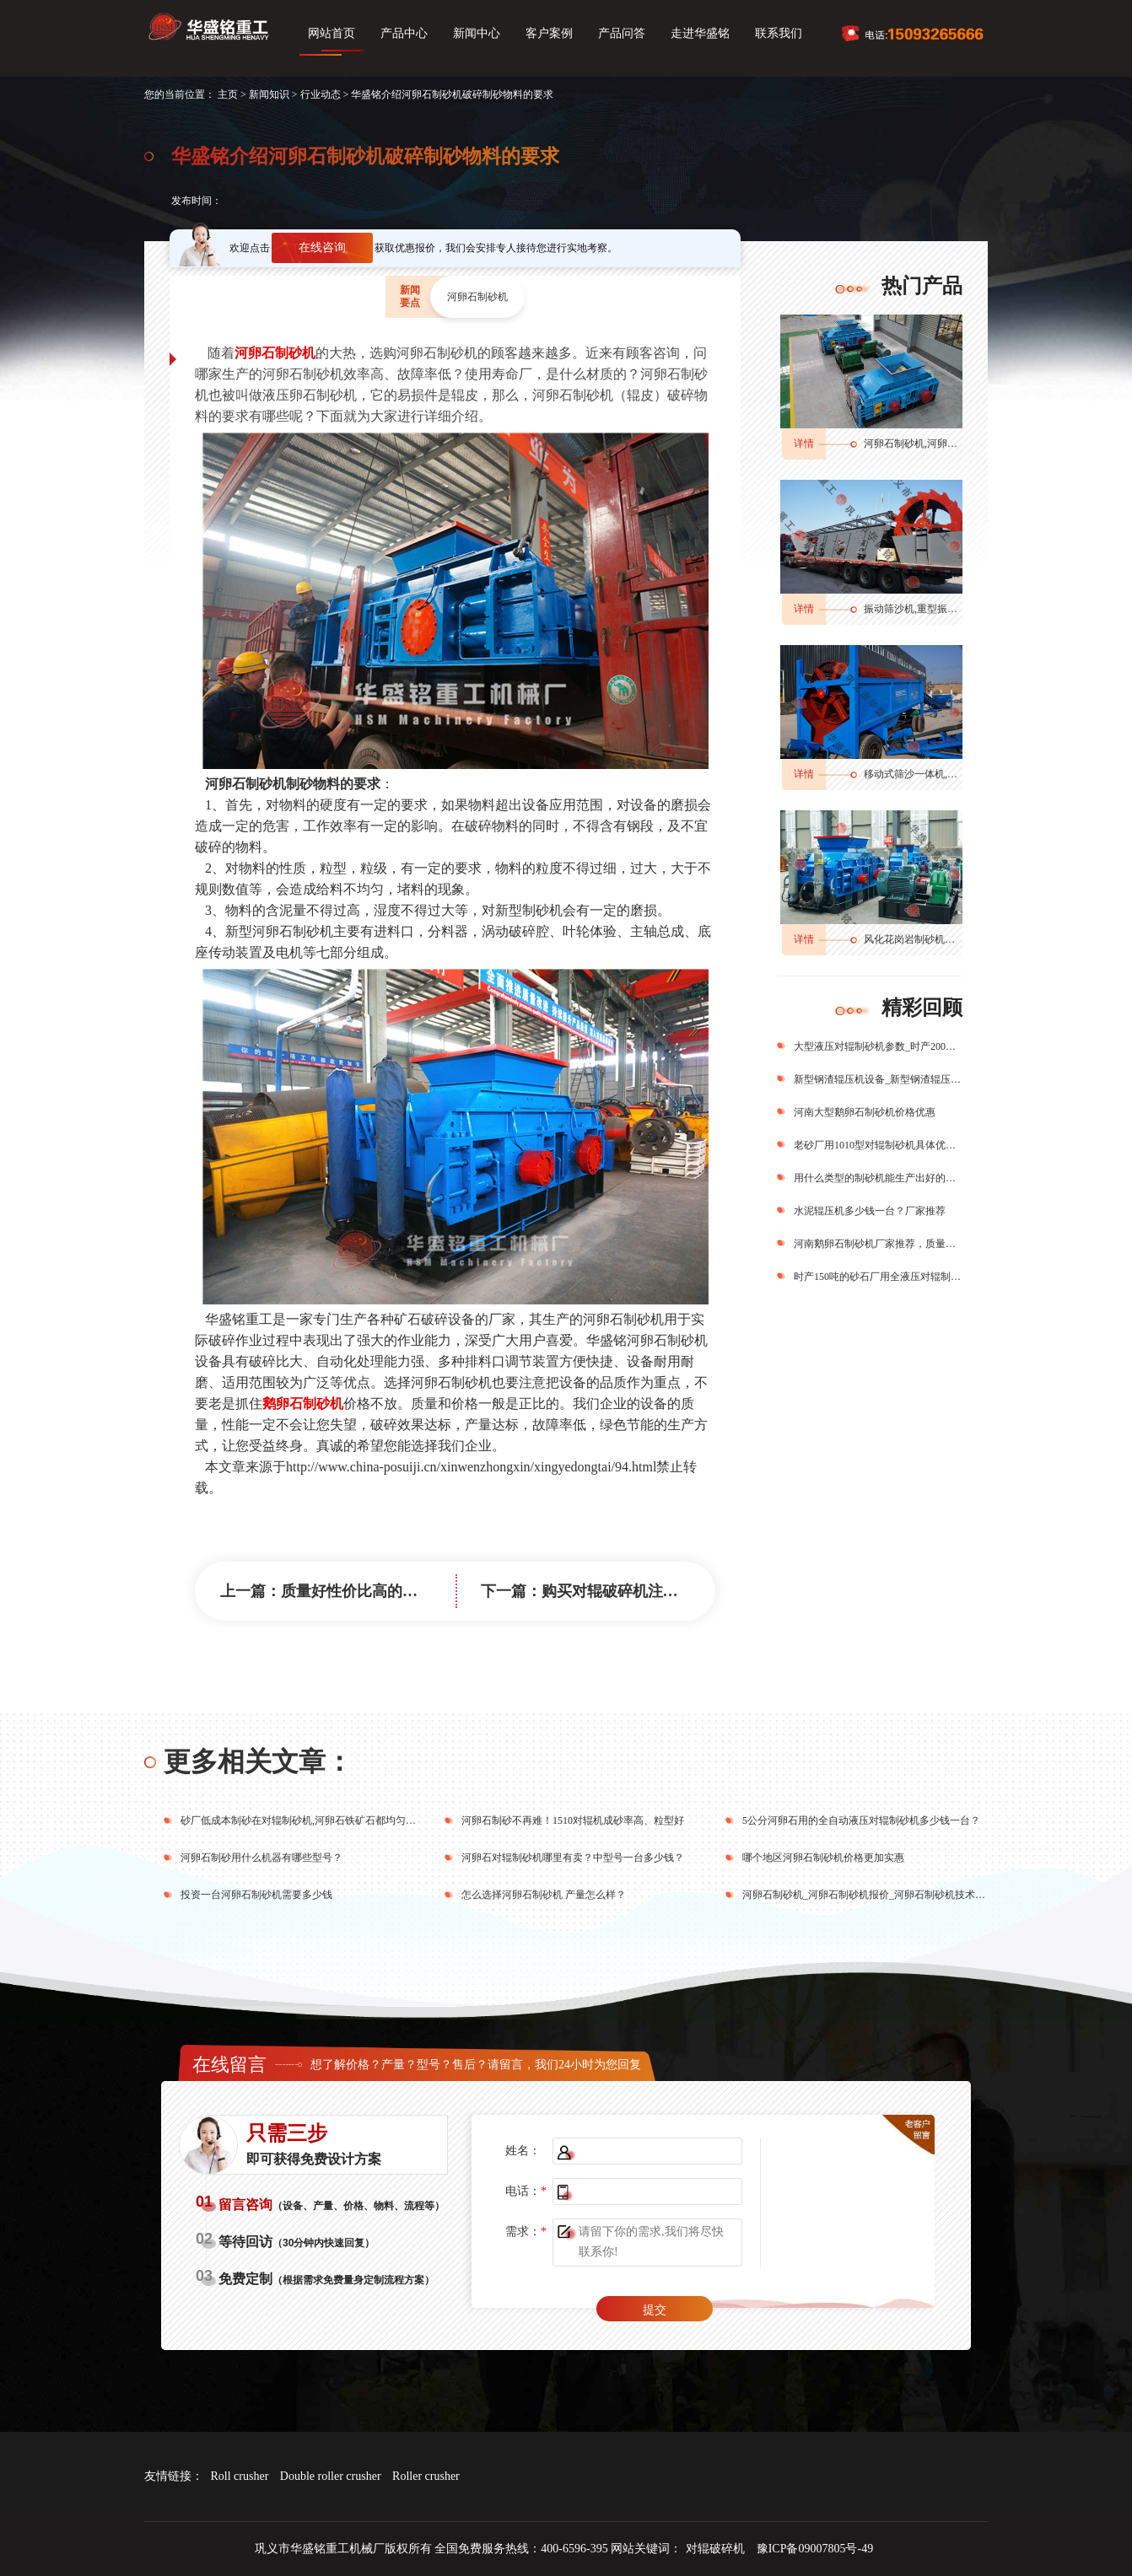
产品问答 (621, 33)
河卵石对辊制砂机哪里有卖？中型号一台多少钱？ (572, 1857)
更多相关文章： (258, 1761)
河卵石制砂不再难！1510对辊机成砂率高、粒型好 (572, 1820)
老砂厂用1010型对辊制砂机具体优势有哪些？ (878, 1145)
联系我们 (778, 33)
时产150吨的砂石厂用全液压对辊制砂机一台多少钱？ (878, 1277)
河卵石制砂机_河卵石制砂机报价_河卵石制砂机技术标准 (868, 1895)
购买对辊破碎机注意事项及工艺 (648, 1591)
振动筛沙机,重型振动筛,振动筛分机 (942, 609)
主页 (228, 94)
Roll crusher (240, 2476)
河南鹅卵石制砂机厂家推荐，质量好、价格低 (878, 1244)
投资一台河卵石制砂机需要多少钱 (256, 1895)
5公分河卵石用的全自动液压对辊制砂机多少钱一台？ (861, 1820)
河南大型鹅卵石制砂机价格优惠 (864, 1112)
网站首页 (331, 33)
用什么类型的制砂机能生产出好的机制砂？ (878, 1178)
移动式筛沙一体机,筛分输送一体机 (941, 774)
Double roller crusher (330, 2476)
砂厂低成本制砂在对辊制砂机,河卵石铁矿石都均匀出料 (303, 1820)
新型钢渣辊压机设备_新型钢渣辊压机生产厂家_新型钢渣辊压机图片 (878, 1079)
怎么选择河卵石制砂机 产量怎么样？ (543, 1895)
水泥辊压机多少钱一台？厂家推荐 (870, 1211)
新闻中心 (476, 33)
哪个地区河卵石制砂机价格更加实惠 (823, 1857)
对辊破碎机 (715, 2548)
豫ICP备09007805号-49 (815, 2548)
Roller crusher (426, 2476)
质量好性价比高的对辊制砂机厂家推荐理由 (425, 1591)
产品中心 (404, 33)
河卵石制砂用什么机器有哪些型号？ (261, 1857)
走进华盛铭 (700, 33)
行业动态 (320, 94)
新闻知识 (269, 94)
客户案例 (549, 33)
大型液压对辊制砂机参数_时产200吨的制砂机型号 (878, 1046)
